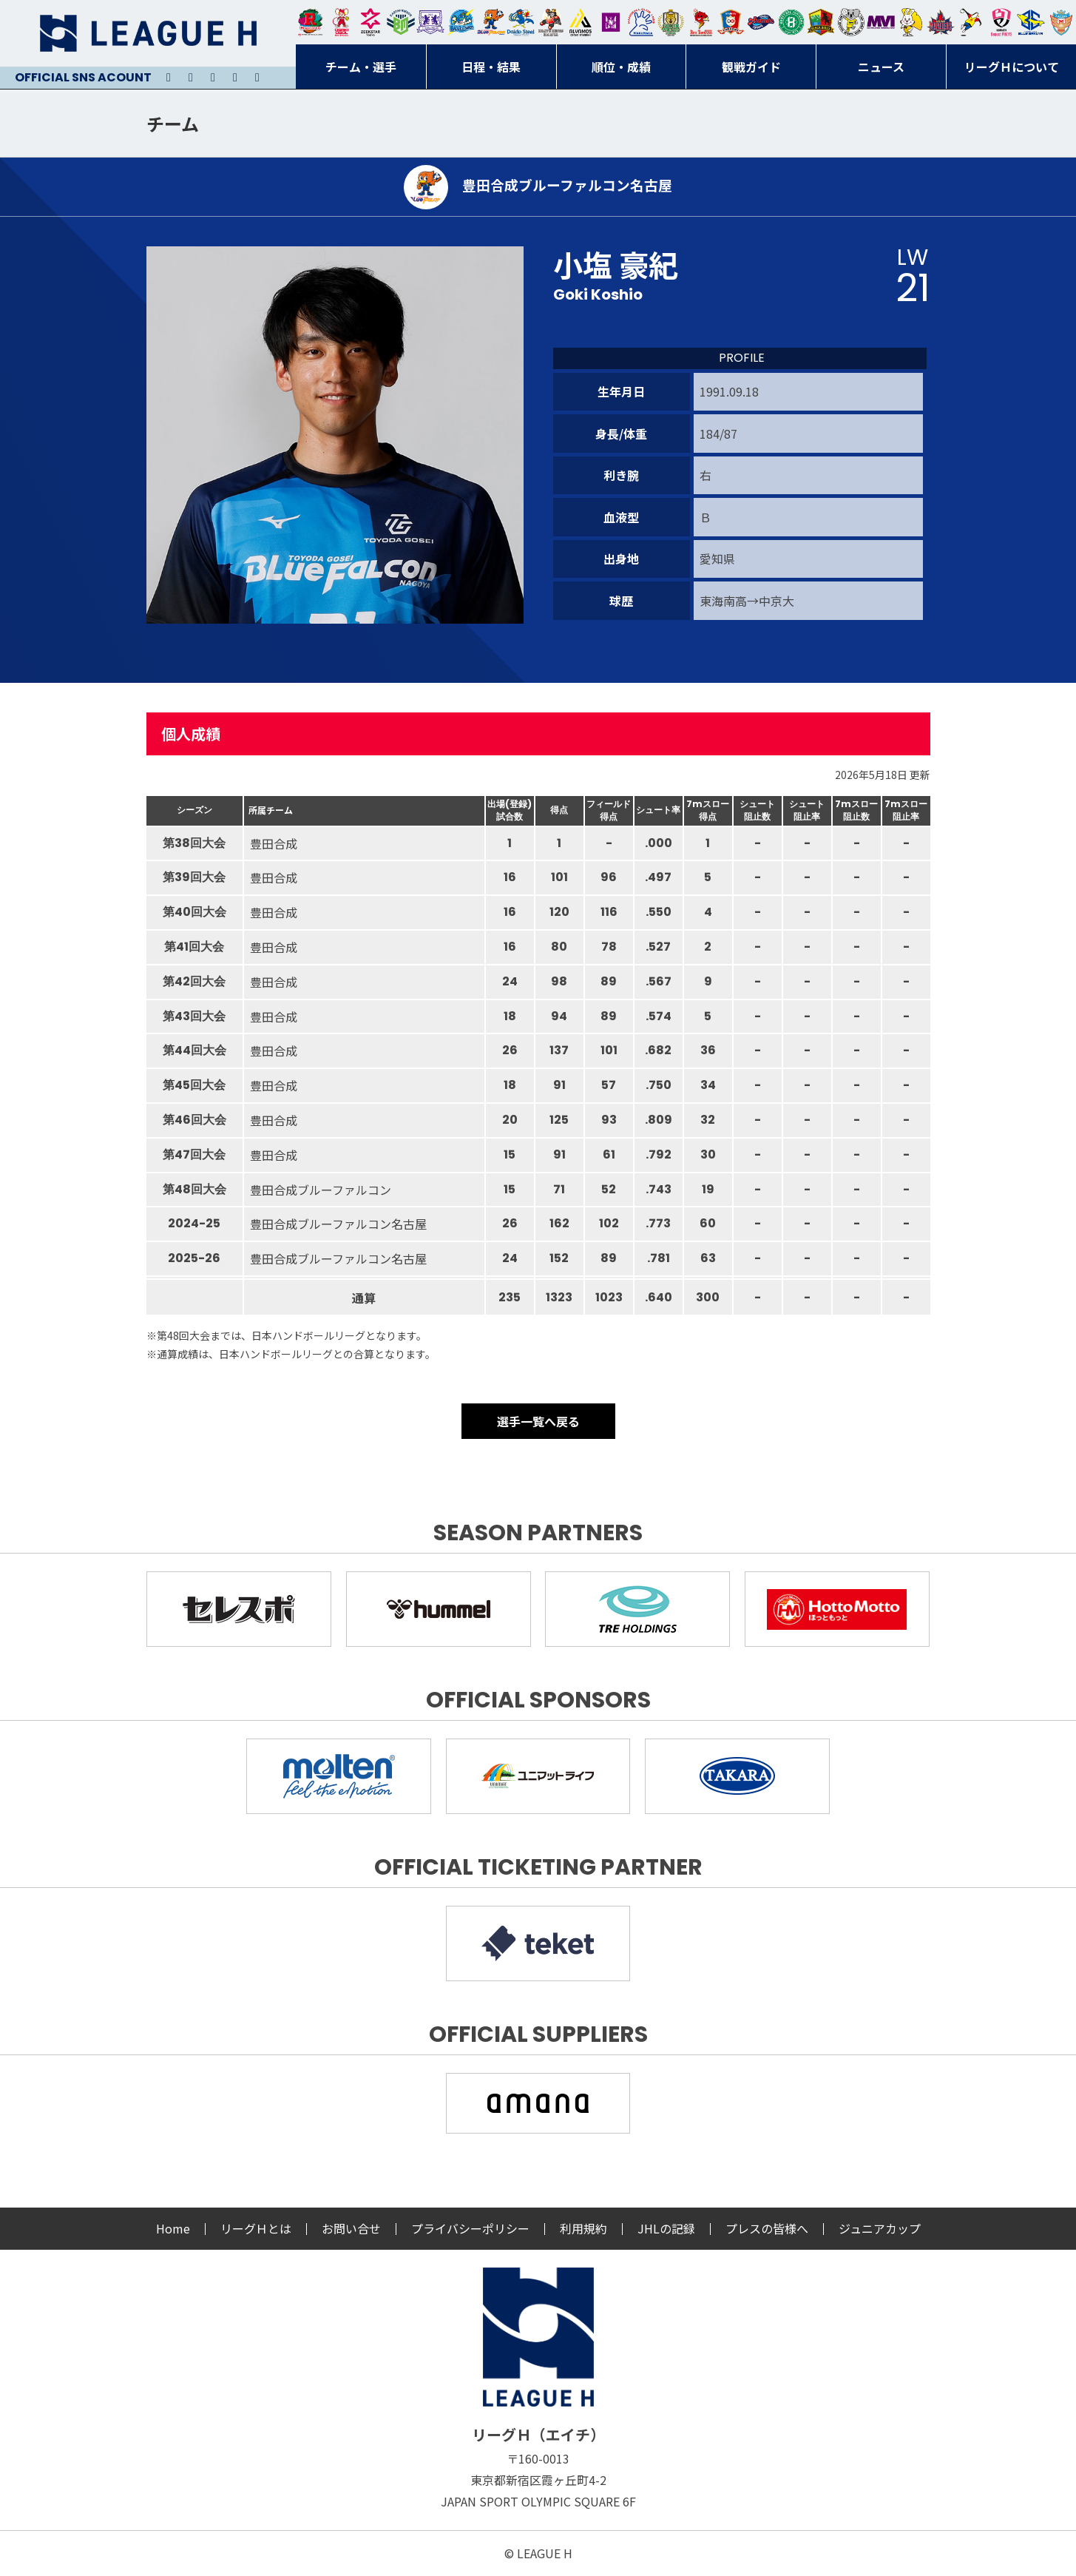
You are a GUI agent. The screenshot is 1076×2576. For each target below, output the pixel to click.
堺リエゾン (611, 22)
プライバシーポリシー (470, 2228)
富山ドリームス (430, 22)
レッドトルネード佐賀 (701, 22)
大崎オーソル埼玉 (341, 22)
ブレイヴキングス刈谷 (551, 22)
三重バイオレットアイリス (881, 22)
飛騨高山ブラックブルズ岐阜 (821, 22)
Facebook (235, 78)
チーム (172, 123)
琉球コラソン (730, 22)
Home (173, 2228)
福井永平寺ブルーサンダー (461, 22)
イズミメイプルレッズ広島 (940, 22)
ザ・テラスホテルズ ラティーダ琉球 (1061, 22)
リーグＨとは (255, 2228)
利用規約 (583, 2228)
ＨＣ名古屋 (851, 22)
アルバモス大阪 (580, 22)
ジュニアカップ (880, 2228)
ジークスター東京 (370, 22)
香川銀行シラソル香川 (971, 22)
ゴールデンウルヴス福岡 (671, 22)
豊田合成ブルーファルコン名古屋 (491, 22)
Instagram (191, 78)
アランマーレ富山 (761, 22)
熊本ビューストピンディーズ (1001, 22)
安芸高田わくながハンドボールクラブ (641, 22)
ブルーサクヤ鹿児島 (1031, 22)
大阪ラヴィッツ (911, 22)
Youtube (213, 78)
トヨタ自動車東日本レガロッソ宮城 (310, 22)
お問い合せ (351, 2228)
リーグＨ (148, 33)
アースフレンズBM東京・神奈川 (401, 22)
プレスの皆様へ (766, 2228)
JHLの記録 (666, 2228)
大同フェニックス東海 (520, 22)
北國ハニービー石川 (791, 22)
